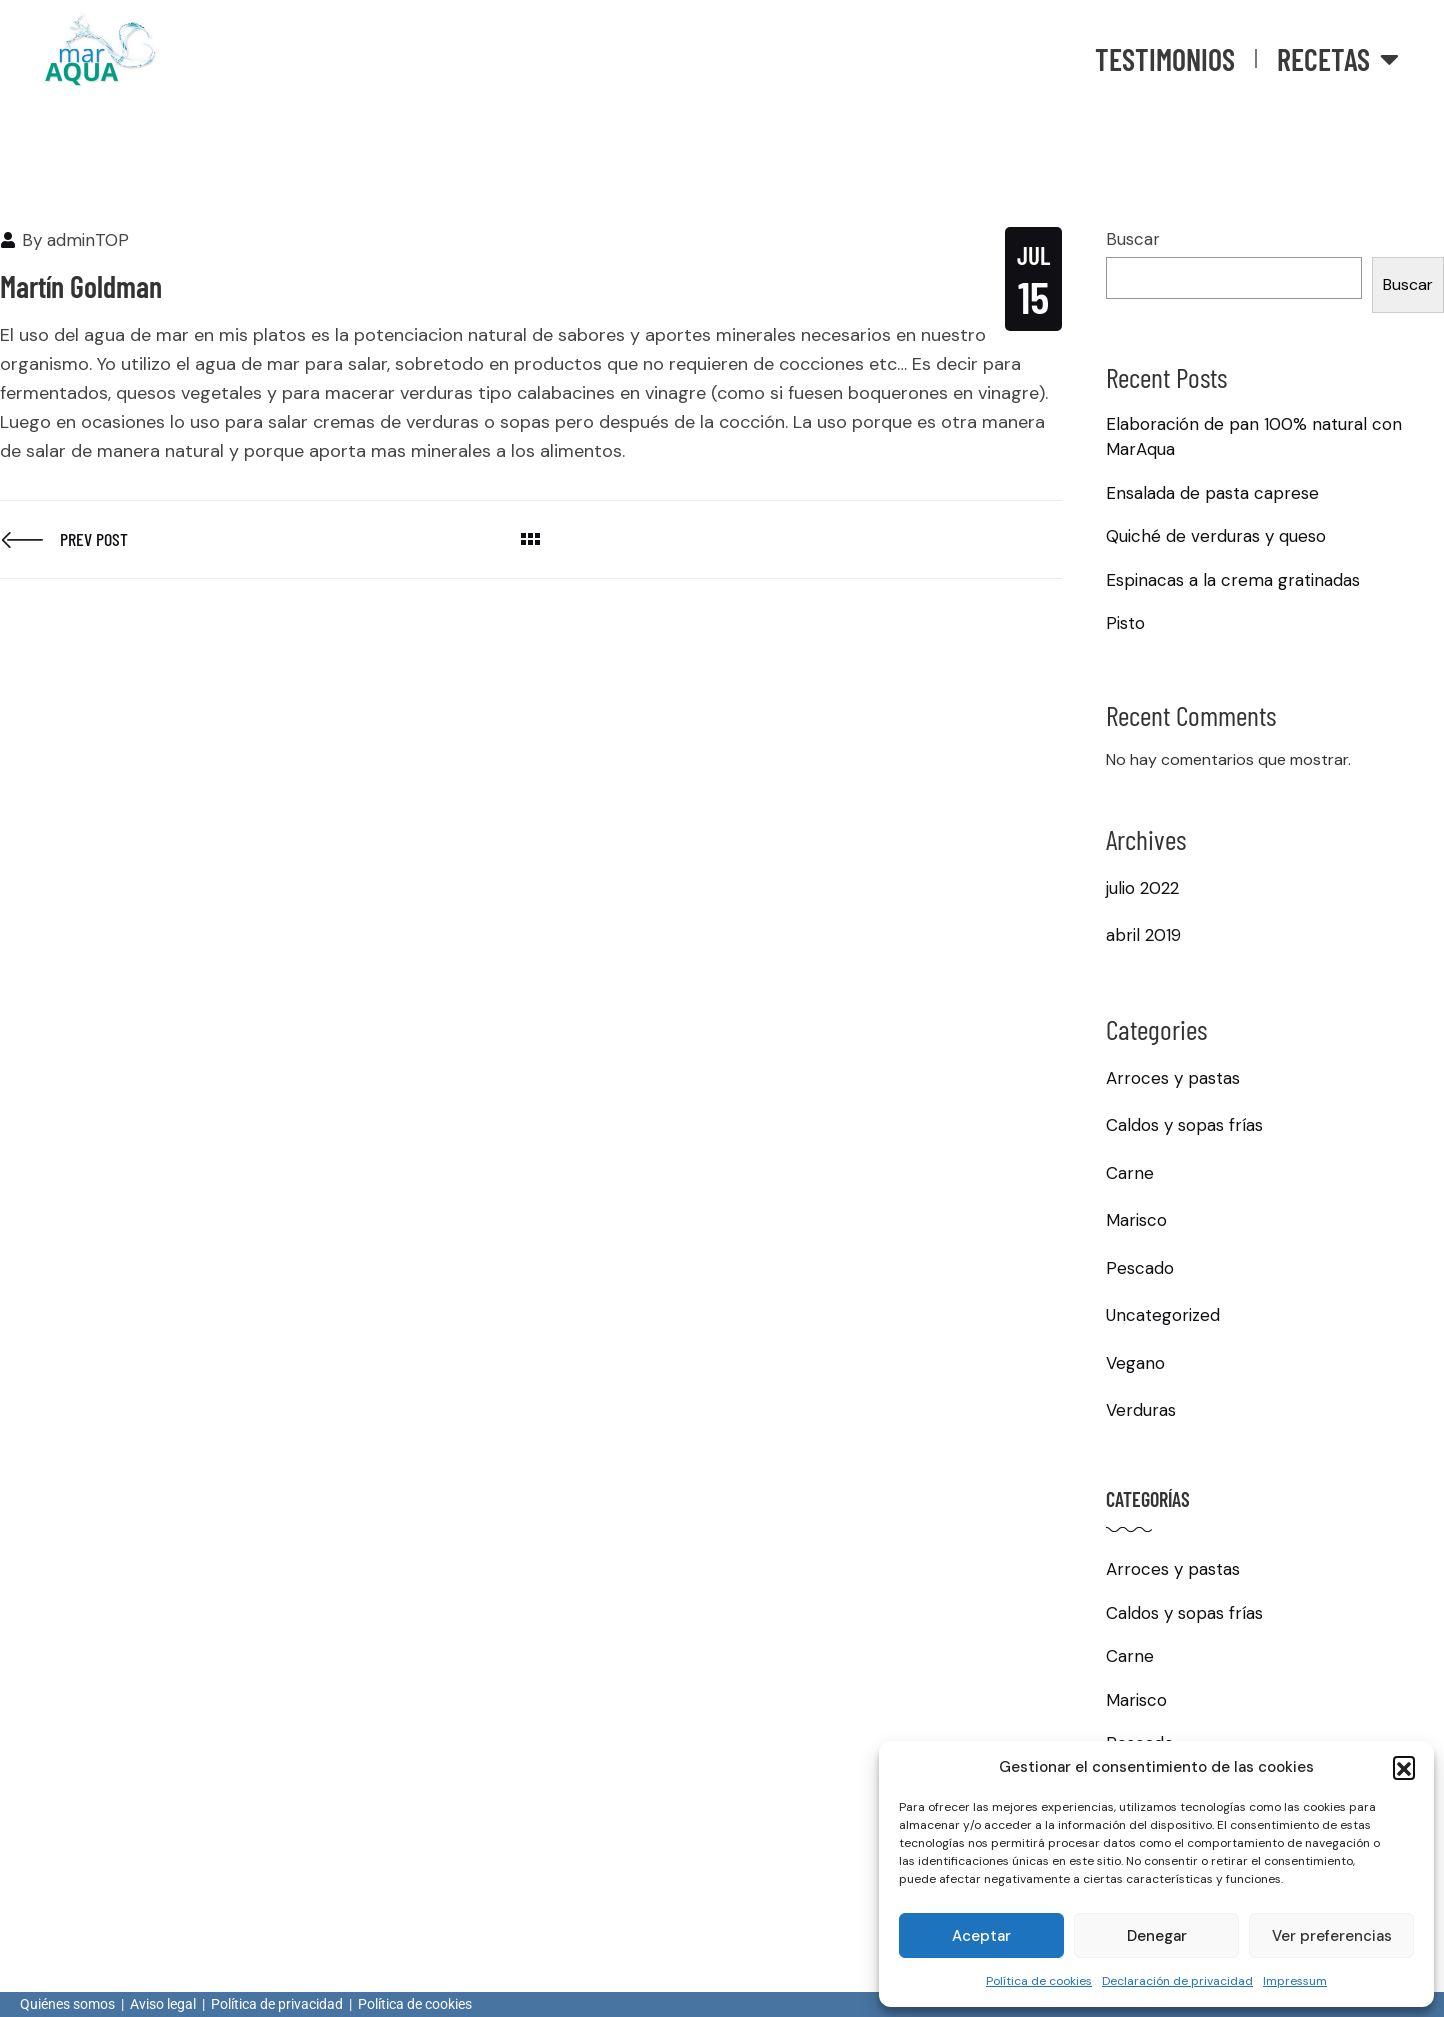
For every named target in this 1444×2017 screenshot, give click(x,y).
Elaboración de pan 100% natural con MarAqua (1254, 437)
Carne (1130, 1173)
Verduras (1141, 1410)
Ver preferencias (1332, 1936)
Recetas (1338, 59)
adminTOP (88, 240)
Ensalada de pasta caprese (1212, 493)
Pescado (1140, 1268)
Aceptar (981, 1936)
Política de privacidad (277, 2004)
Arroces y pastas (1173, 1078)
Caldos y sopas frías (1184, 1125)
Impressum (1295, 1981)
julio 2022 (1142, 888)
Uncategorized (1163, 1315)
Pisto (1125, 623)
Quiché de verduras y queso (1216, 536)
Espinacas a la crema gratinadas (1233, 580)
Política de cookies (1039, 1981)
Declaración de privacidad (1177, 1981)
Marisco (1136, 1220)
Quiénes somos (67, 2004)
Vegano (1135, 1363)
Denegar (1157, 1936)
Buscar (1133, 239)
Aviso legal (163, 2004)
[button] (1404, 1767)
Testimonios (1165, 59)
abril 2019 (1143, 935)
